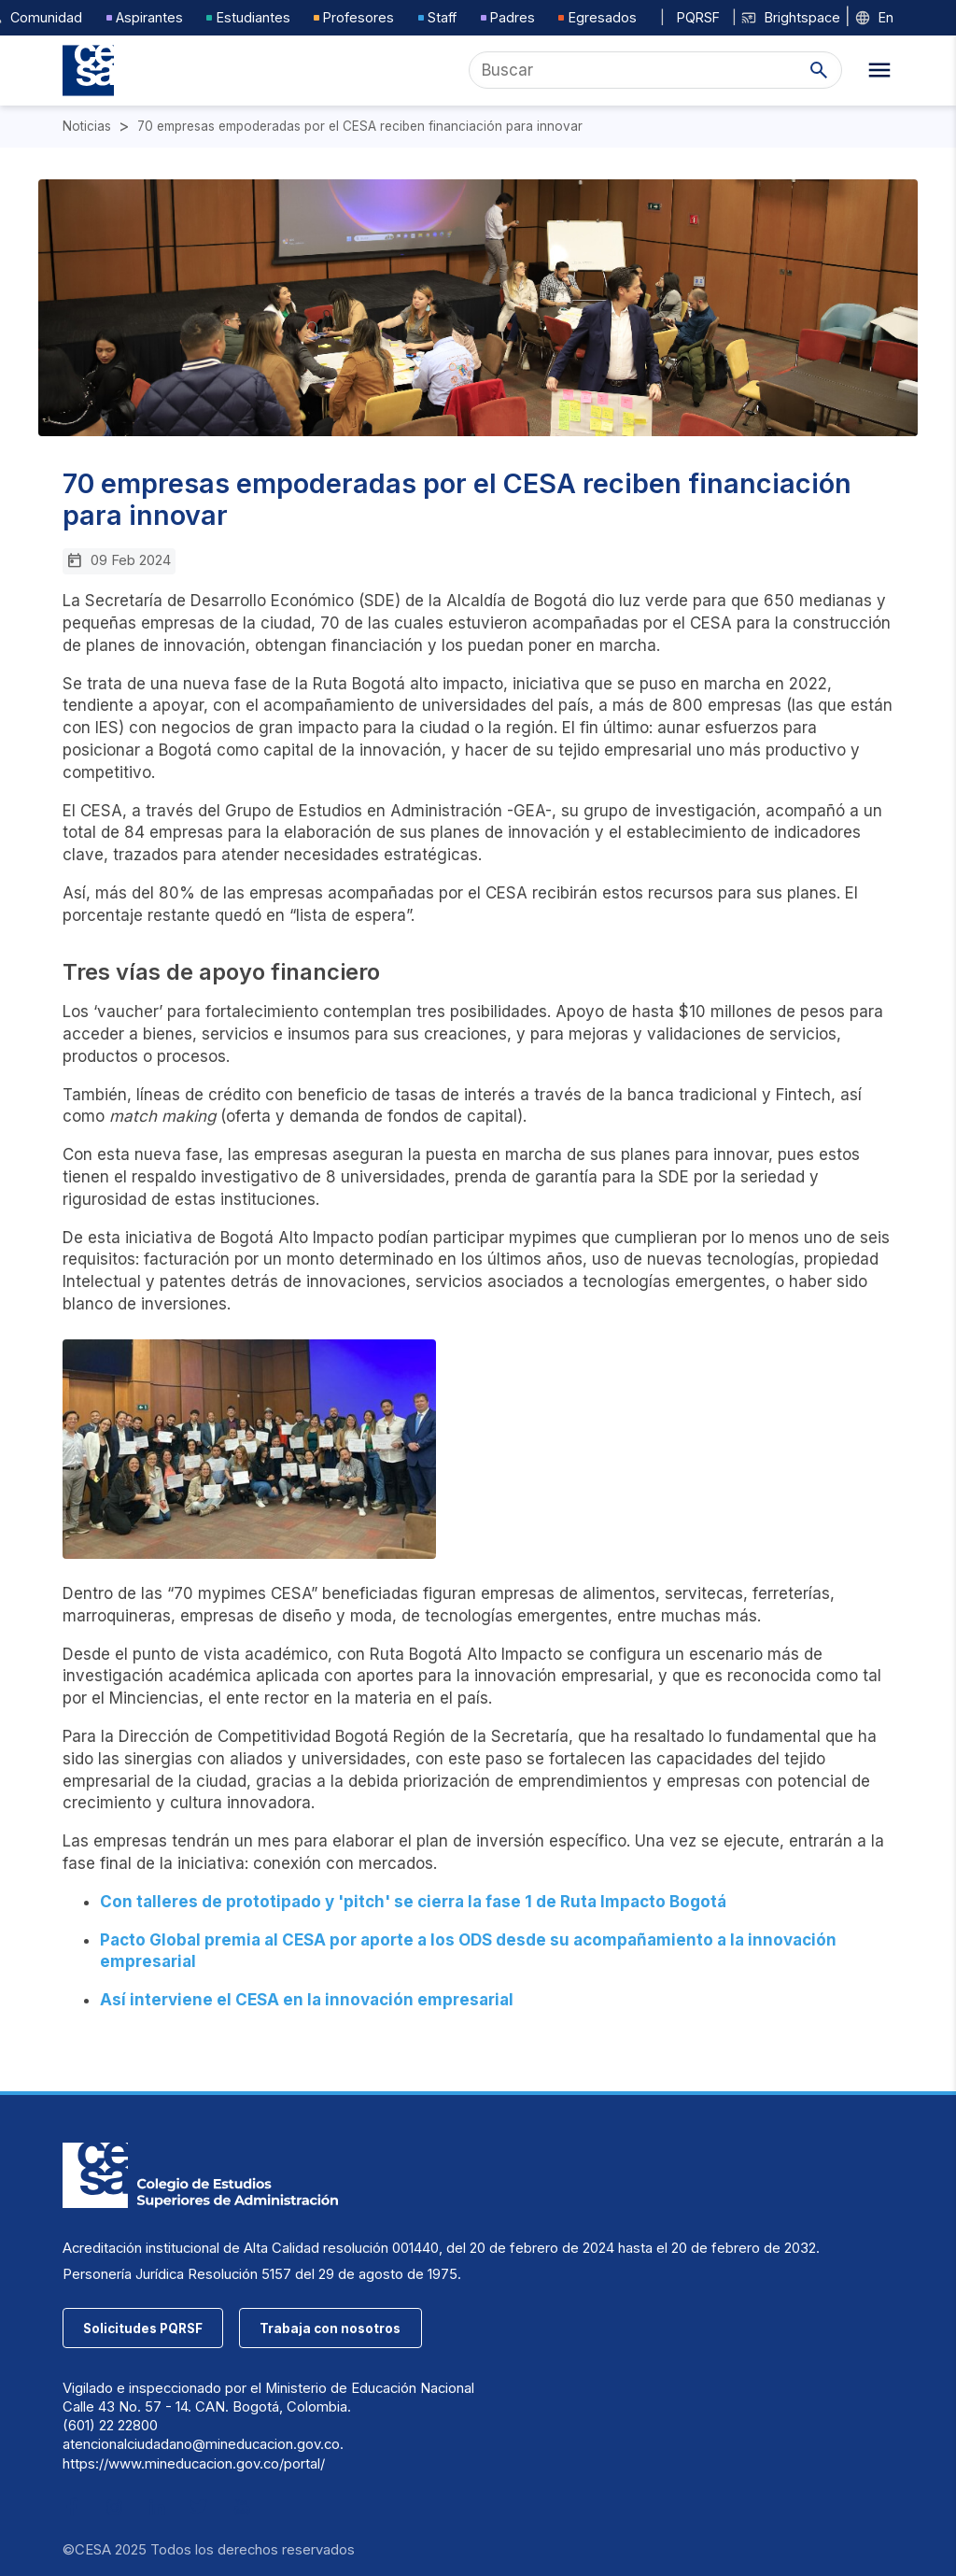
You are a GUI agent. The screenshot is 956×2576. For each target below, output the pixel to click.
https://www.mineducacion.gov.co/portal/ (194, 2464)
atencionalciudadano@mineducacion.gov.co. (203, 2444)
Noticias (87, 127)
